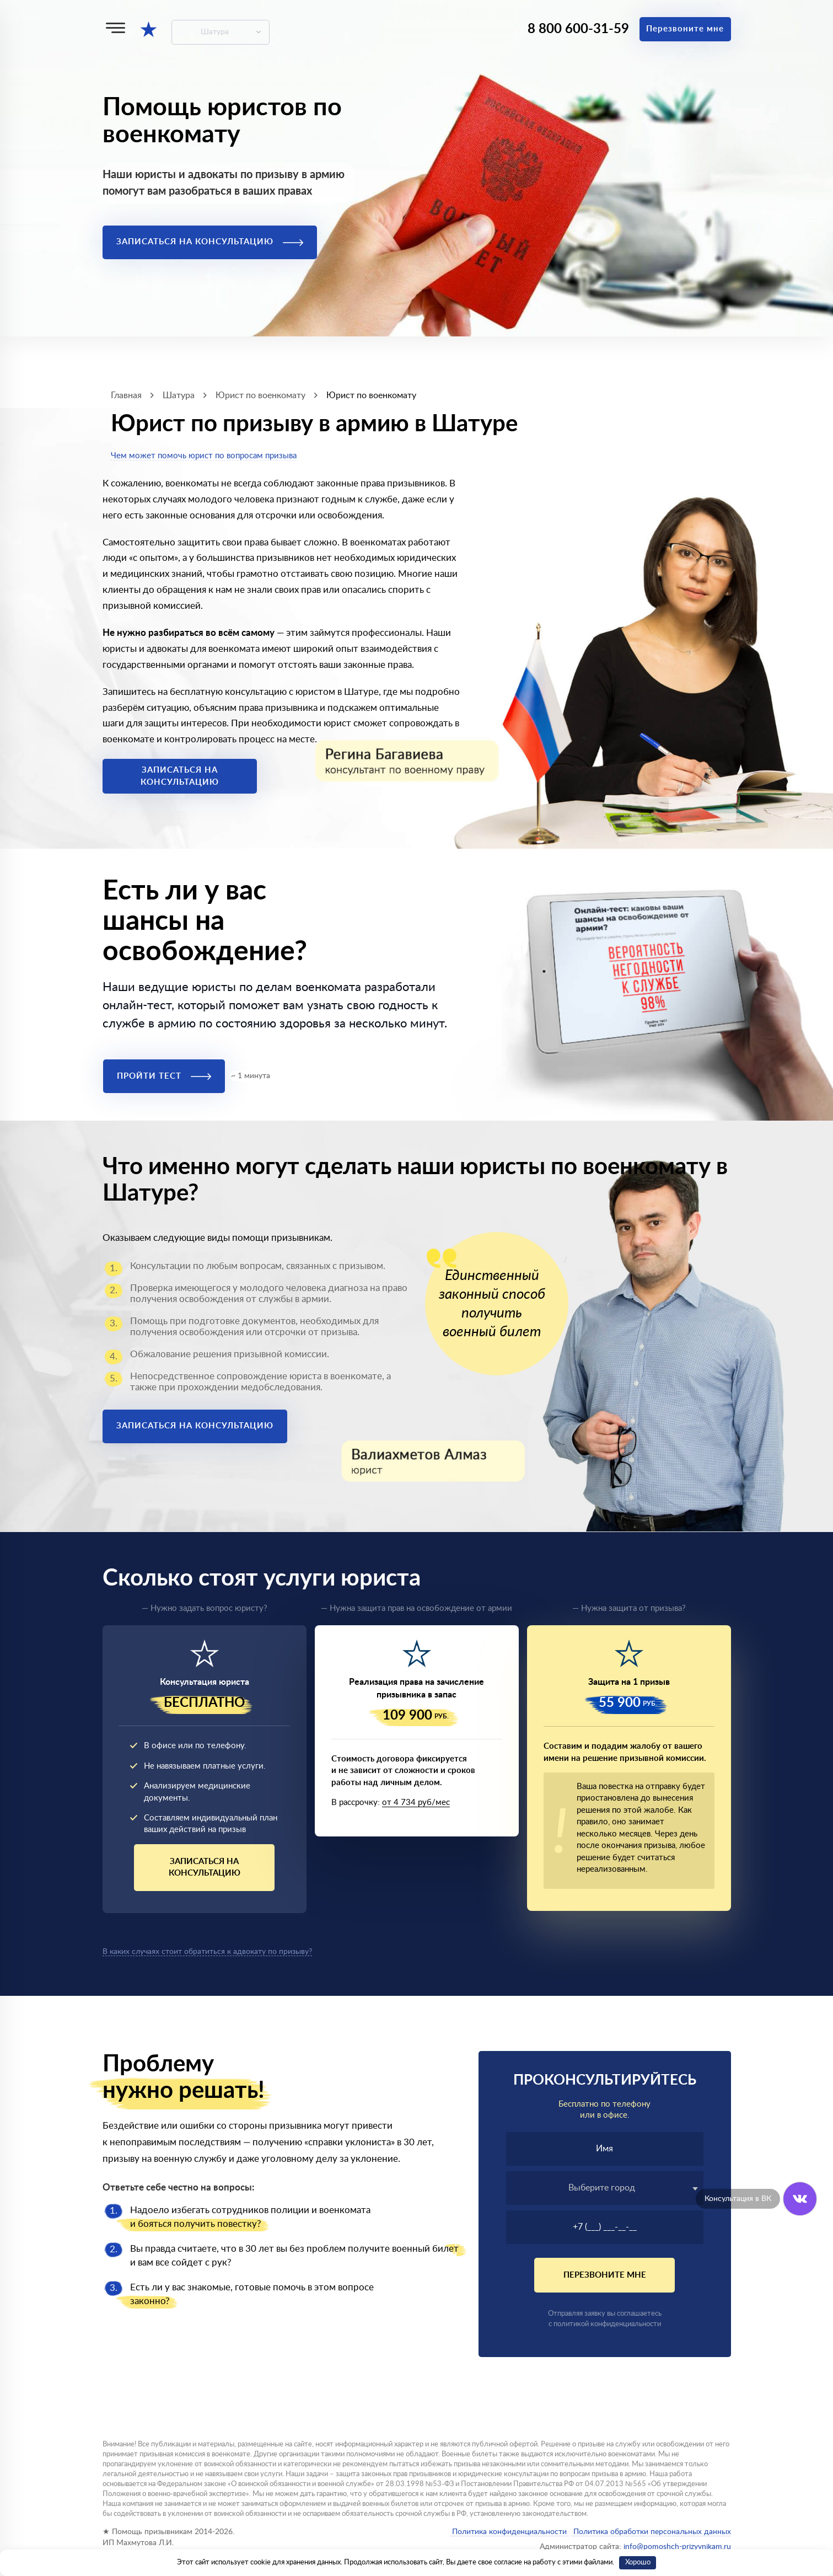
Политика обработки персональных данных (651, 2532)
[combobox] (604, 2188)
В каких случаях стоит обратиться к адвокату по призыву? (207, 1952)
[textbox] (604, 2187)
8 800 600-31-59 (578, 29)
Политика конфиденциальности (509, 2532)
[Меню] (115, 28)
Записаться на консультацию (209, 242)
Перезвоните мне (685, 29)
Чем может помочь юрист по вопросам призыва (204, 456)
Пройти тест (164, 1076)
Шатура (215, 32)
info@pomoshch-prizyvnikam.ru (677, 2547)
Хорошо (638, 2562)
